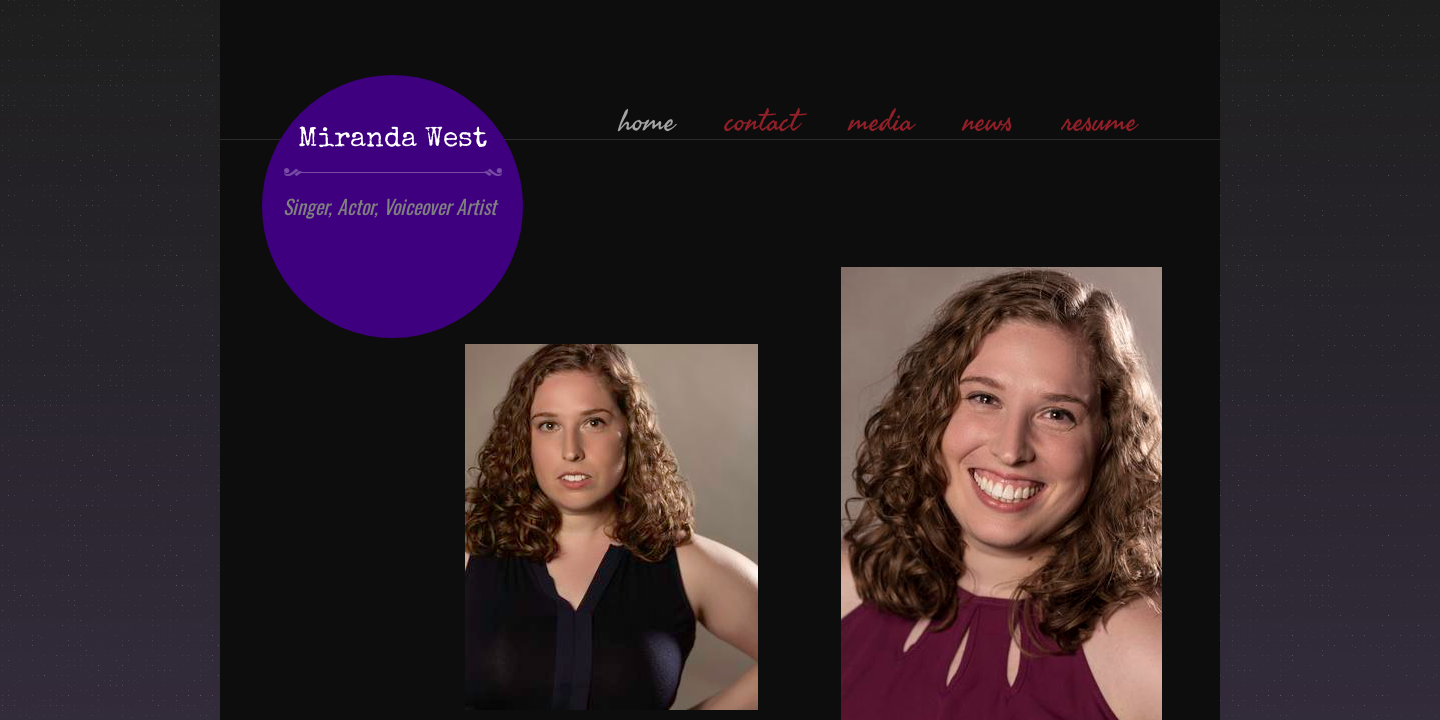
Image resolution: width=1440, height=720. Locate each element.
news (988, 122)
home (647, 122)
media (881, 122)
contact (762, 122)
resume (1100, 122)
